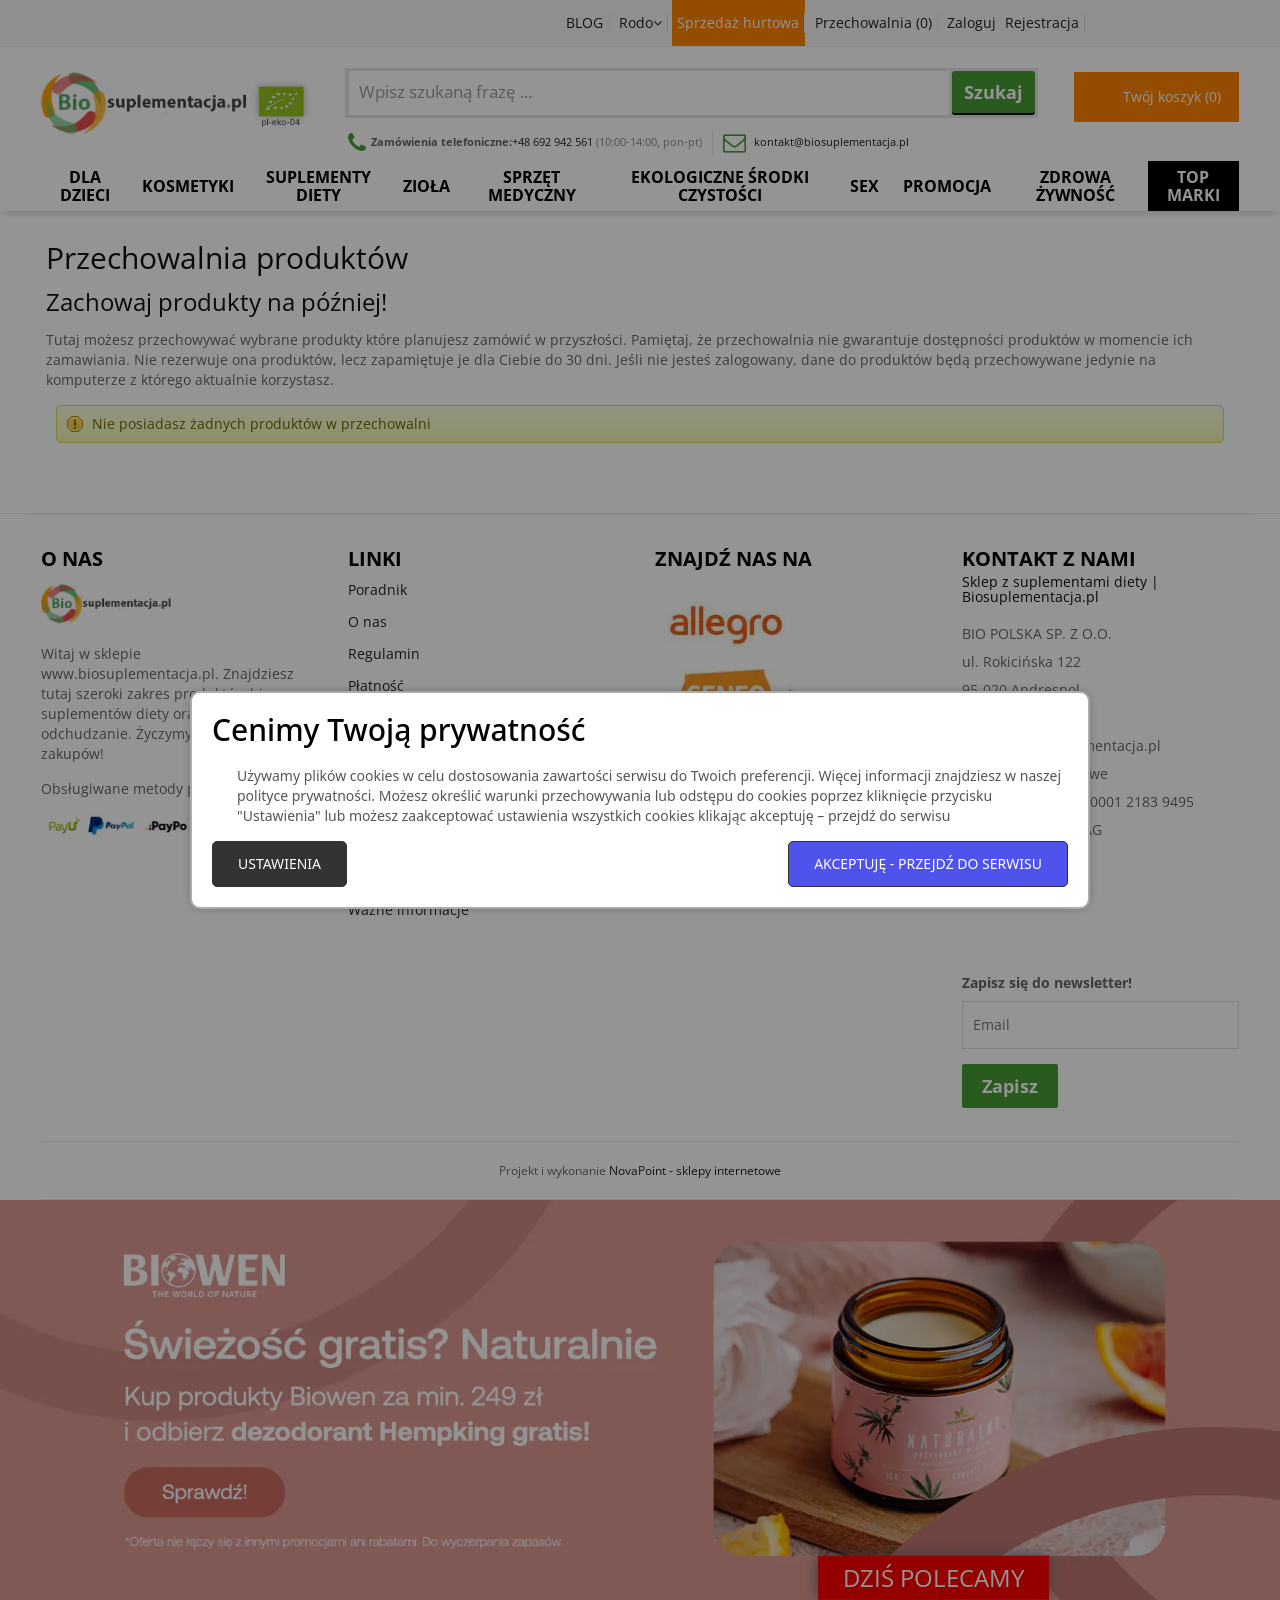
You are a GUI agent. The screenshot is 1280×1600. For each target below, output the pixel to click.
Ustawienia (279, 863)
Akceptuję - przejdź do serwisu (928, 863)
